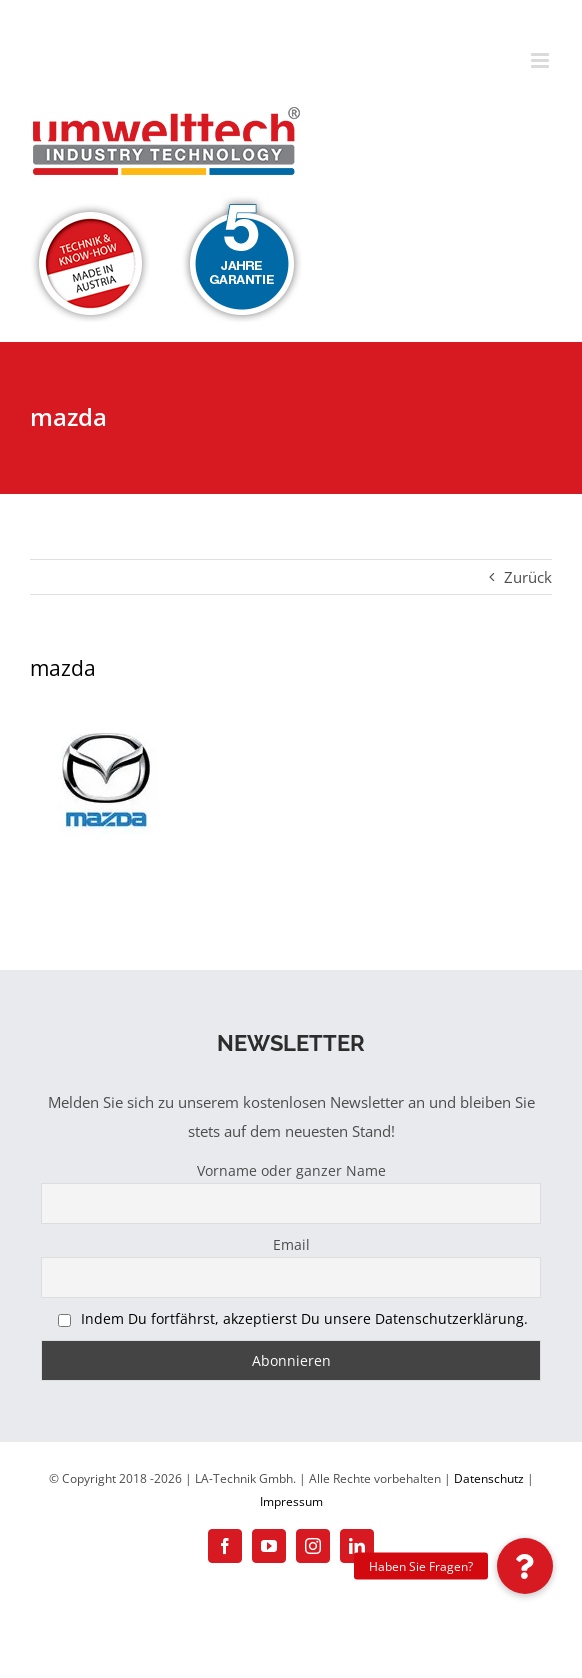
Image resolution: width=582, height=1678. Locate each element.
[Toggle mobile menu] (541, 60)
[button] (525, 1566)
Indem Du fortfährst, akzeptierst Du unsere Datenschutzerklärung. (304, 1318)
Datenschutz (489, 1478)
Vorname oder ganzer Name (291, 1170)
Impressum (291, 1501)
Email (291, 1244)
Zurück (528, 577)
